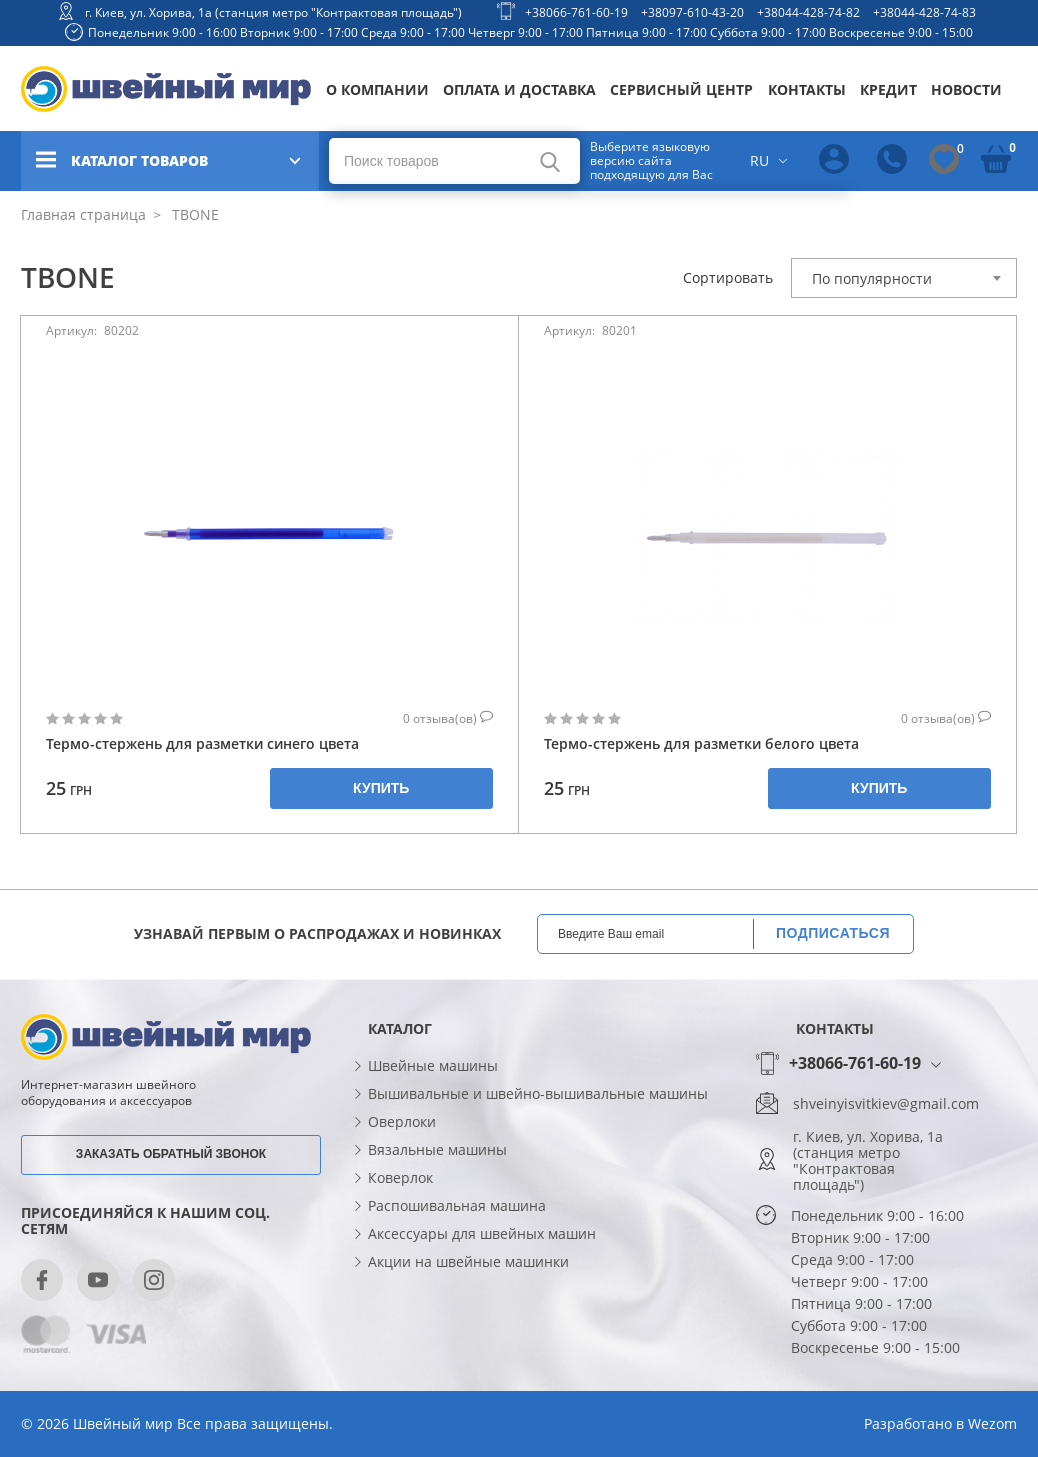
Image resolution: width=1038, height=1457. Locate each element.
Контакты (807, 89)
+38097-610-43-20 (692, 12)
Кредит (888, 89)
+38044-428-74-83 (924, 12)
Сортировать (728, 278)
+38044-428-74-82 (808, 12)
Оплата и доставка (519, 89)
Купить (381, 788)
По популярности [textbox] (872, 278)
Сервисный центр (681, 89)
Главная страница (83, 214)
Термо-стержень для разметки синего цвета (202, 743)
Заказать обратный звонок (171, 1154)
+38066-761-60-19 (576, 12)
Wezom (992, 1423)
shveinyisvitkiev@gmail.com (886, 1104)
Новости (966, 89)
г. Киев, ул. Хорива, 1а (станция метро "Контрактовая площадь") (273, 12)
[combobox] (904, 278)
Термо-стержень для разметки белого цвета (701, 743)
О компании (377, 89)
